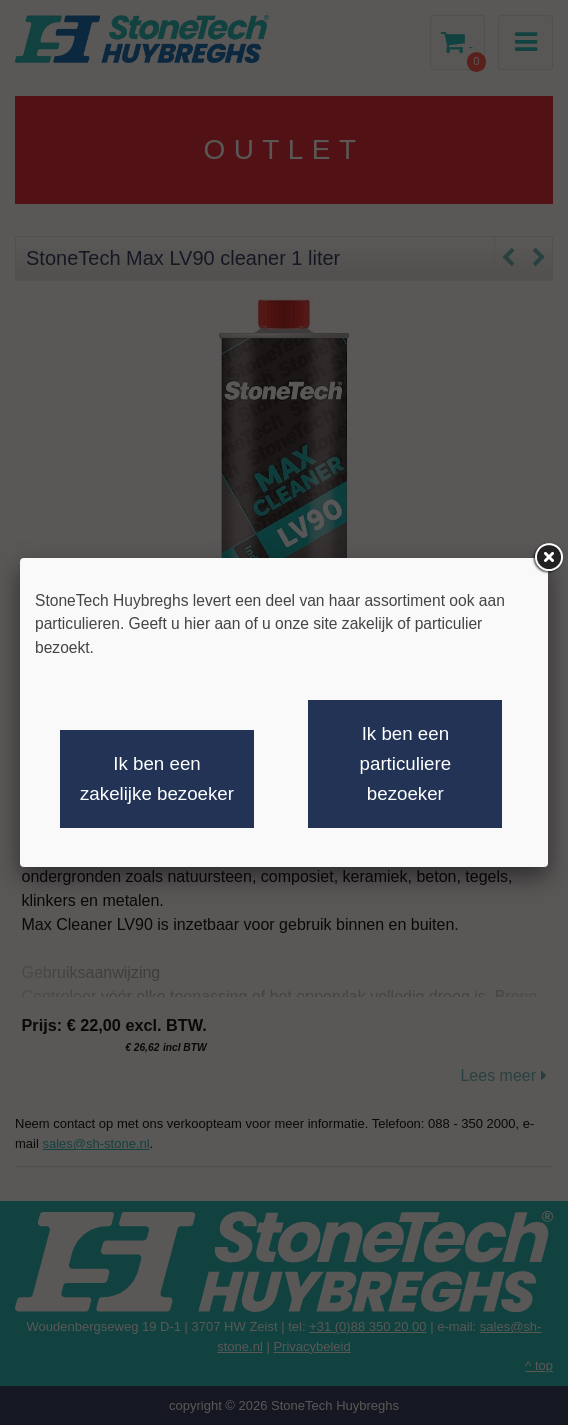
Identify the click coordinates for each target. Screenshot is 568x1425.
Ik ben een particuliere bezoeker (406, 763)
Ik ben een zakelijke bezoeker (157, 778)
